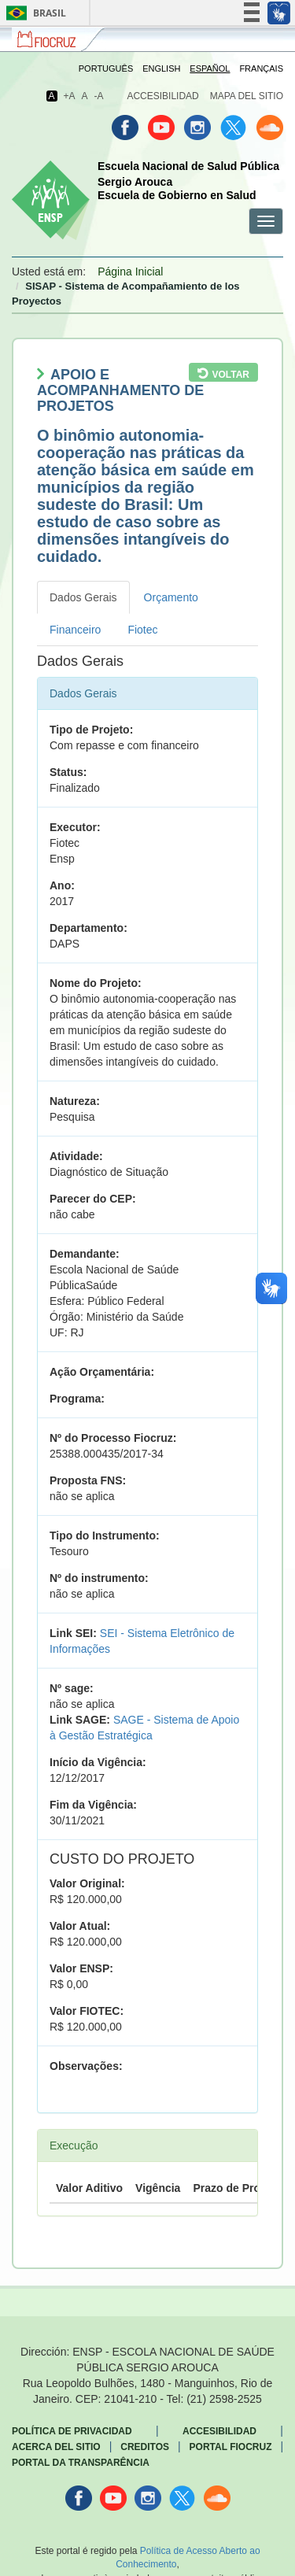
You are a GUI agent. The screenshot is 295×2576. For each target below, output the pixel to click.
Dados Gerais (83, 597)
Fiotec (142, 629)
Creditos (144, 2446)
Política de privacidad (72, 2431)
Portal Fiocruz (231, 2446)
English (161, 68)
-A (99, 96)
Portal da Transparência (80, 2462)
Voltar (230, 374)
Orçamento (171, 597)
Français (261, 68)
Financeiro (75, 629)
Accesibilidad (162, 96)
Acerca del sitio (56, 2446)
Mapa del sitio (246, 96)
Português (106, 68)
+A (69, 96)
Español (210, 68)
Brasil (33, 13)
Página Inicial (130, 271)
